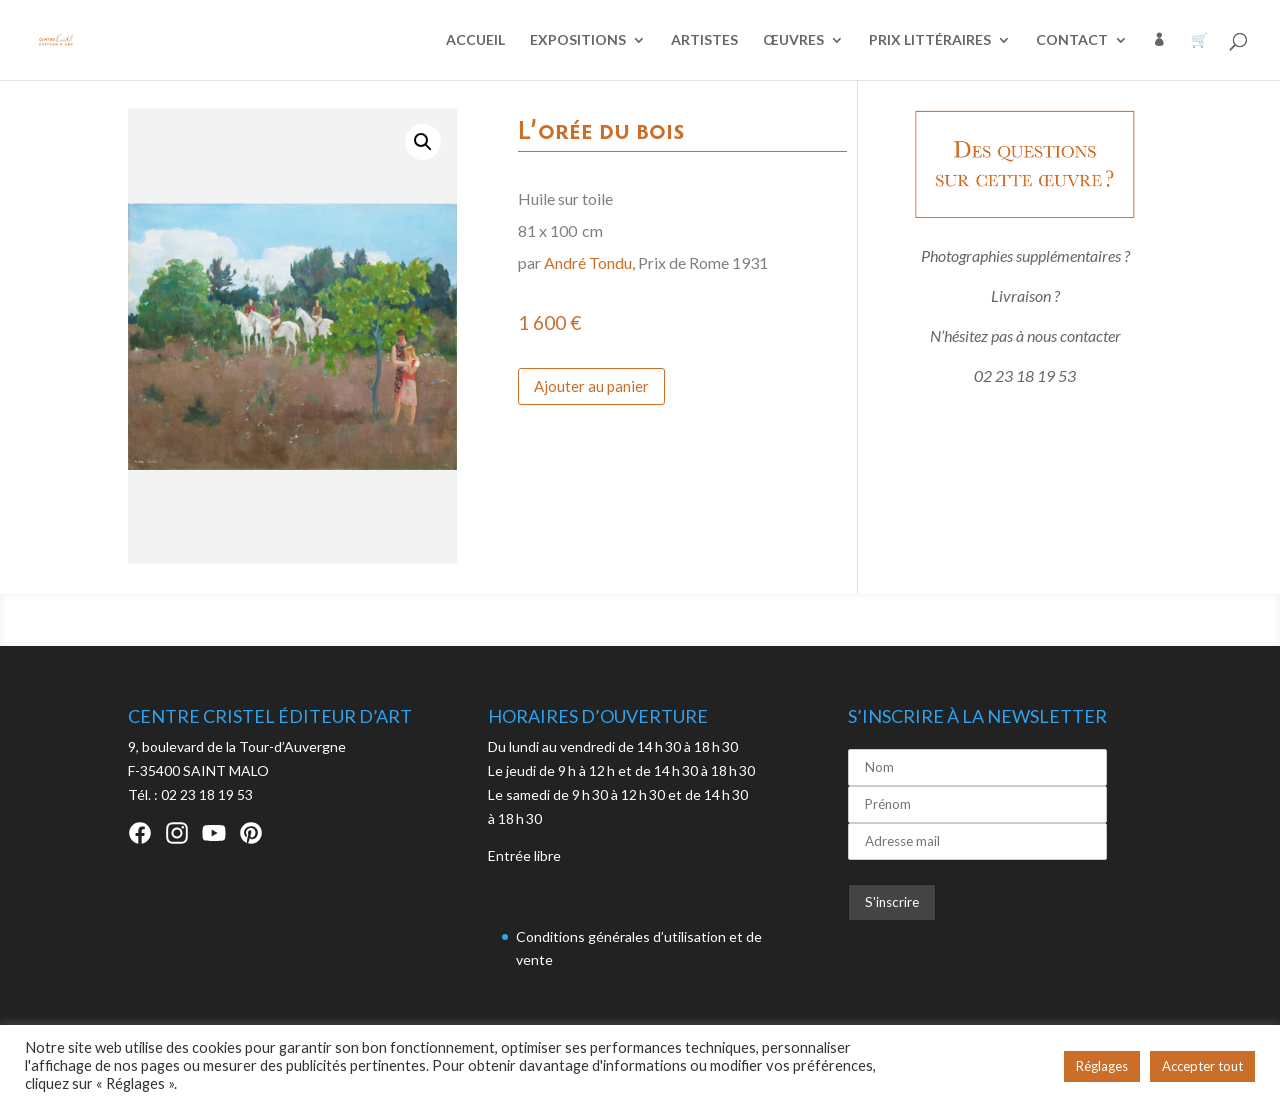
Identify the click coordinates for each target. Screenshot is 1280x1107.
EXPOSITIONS (578, 40)
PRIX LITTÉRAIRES (930, 40)
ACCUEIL (475, 40)
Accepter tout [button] (1202, 1066)
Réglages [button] (1102, 1066)
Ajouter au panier (591, 386)
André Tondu (588, 262)
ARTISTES (704, 40)
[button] (423, 142)
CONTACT (1072, 40)
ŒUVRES (793, 40)
